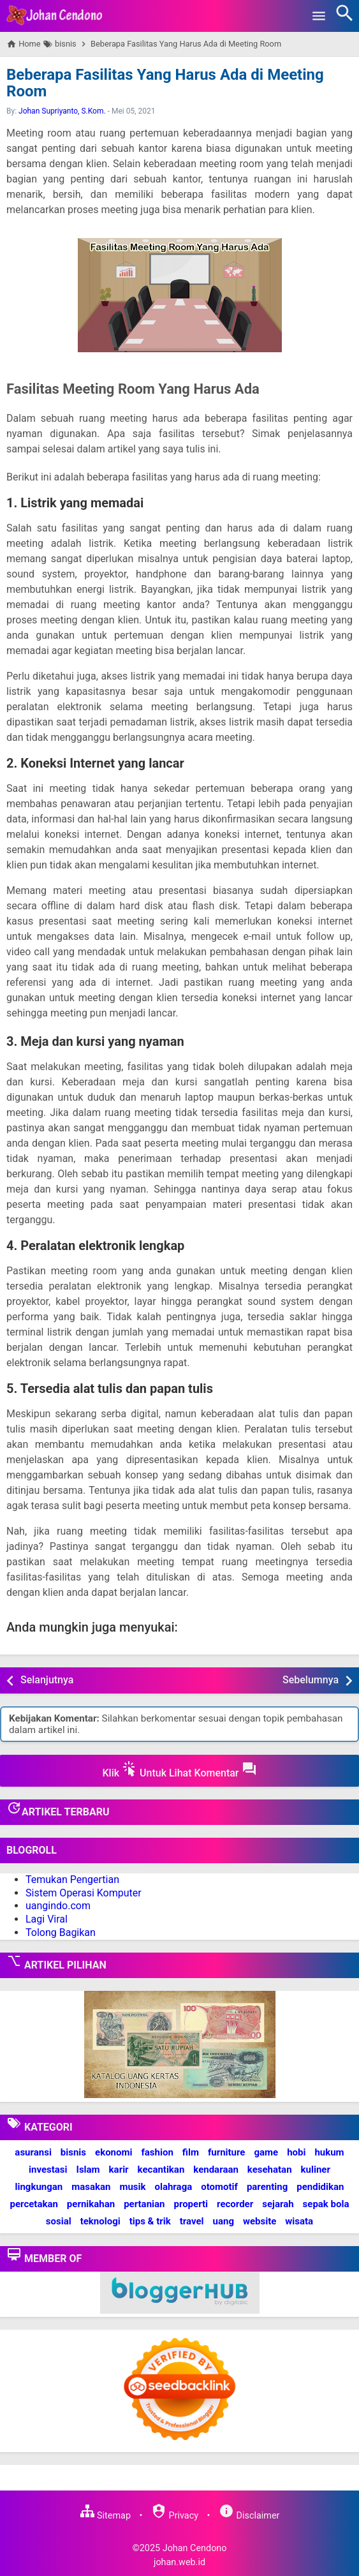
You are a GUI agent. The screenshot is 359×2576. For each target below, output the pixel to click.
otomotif (219, 2187)
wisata (299, 2221)
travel (192, 2221)
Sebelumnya (310, 1680)
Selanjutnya (46, 1680)
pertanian (144, 2204)
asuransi (33, 2152)
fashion (157, 2152)
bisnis (73, 2152)
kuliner (315, 2169)
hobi (296, 2152)
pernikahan (91, 2204)
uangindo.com (58, 1906)
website (259, 2221)
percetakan (34, 2204)
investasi (48, 2169)
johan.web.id (179, 2562)
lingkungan (39, 2187)
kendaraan (215, 2169)
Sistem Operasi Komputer (84, 1893)
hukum (329, 2152)
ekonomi (113, 2152)
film (190, 2152)
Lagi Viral (47, 1919)
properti (190, 2204)
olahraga (174, 2187)
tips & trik (150, 2221)
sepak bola (326, 2204)
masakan (90, 2187)
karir (119, 2169)
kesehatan (269, 2169)
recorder (235, 2204)
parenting (267, 2187)
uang (223, 2221)
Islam (88, 2169)
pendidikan (320, 2187)
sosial (58, 2221)
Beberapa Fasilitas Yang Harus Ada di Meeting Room (165, 83)
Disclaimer (249, 2515)
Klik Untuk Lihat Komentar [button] (179, 1770)
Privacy (174, 2515)
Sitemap (105, 2515)
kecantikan (161, 2169)
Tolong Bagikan (61, 1932)
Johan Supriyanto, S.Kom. (62, 111)
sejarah (277, 2204)
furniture (226, 2152)
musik (132, 2187)
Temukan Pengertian (72, 1879)
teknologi (100, 2221)
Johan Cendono (195, 2548)
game (266, 2152)
